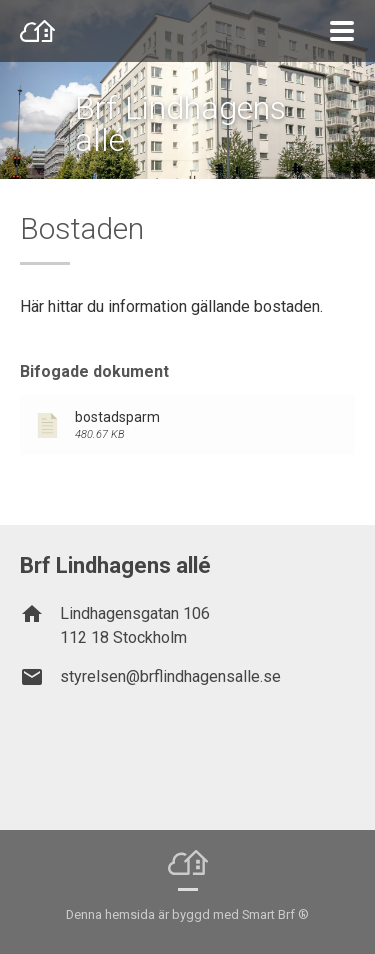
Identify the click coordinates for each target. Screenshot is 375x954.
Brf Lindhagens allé (180, 124)
